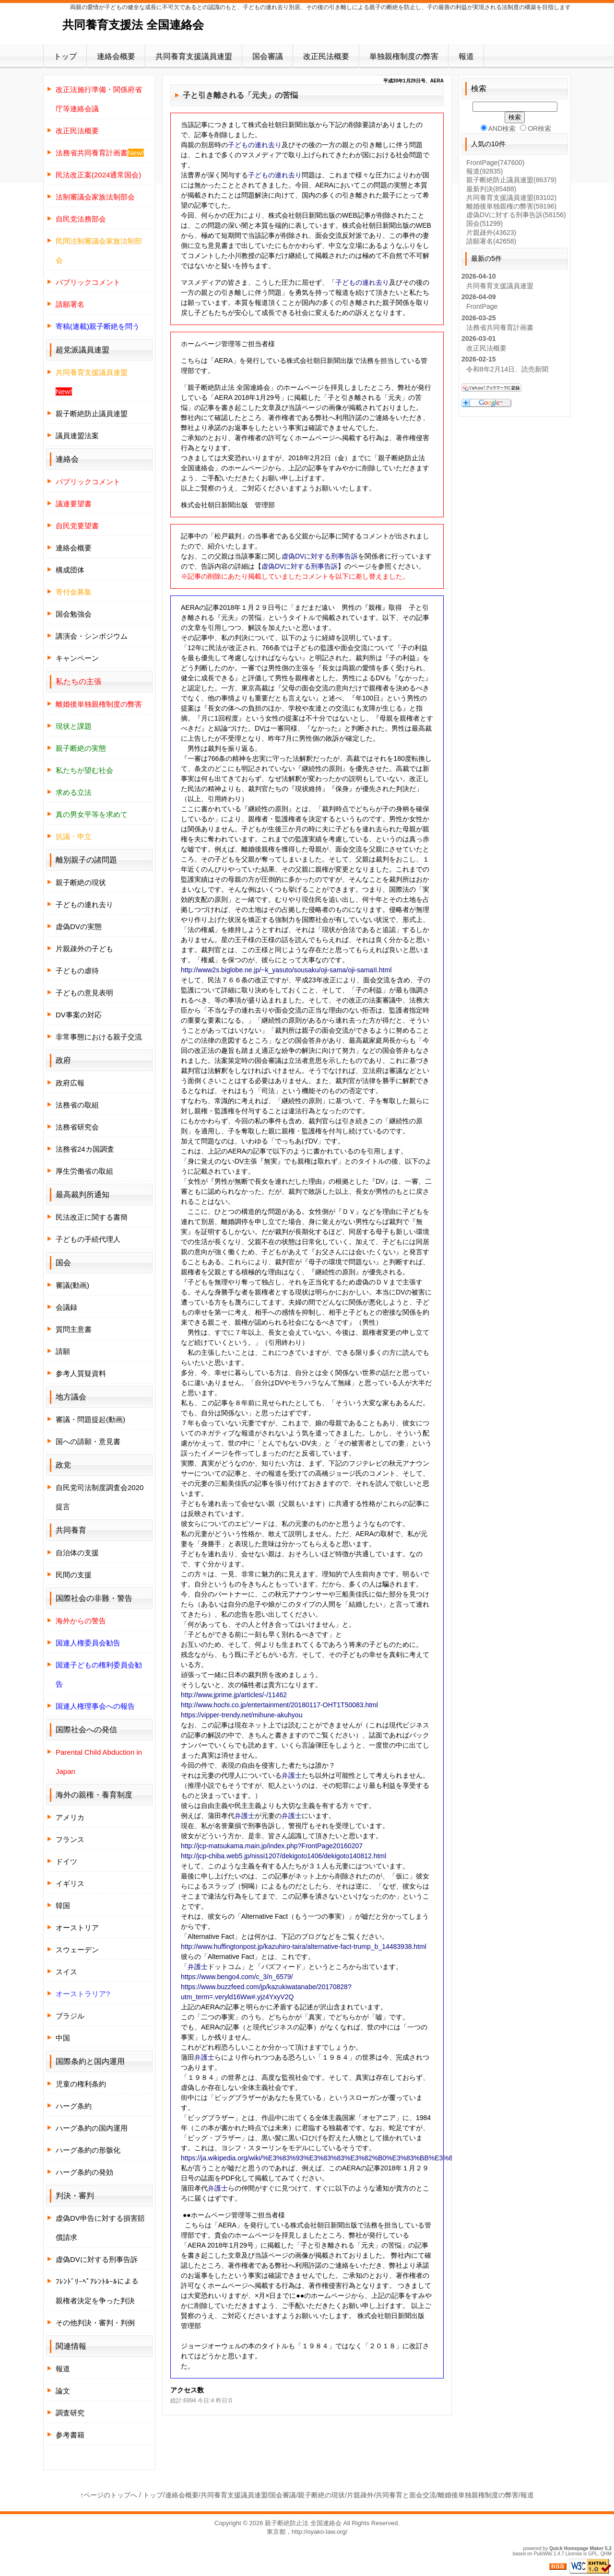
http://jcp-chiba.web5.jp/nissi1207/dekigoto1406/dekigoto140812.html (283, 1856)
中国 (63, 2038)
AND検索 (498, 128)
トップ (65, 56)
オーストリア (77, 1927)
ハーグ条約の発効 (84, 2172)
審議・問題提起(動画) (90, 1419)
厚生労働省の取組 (84, 1171)
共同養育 (71, 1530)
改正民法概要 (326, 56)
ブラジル (70, 2016)
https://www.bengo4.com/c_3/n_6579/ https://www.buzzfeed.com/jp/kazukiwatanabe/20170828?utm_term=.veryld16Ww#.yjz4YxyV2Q (266, 1987)
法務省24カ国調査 (85, 1149)
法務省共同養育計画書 (499, 327)
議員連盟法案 (77, 435)
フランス (70, 1839)
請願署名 (491, 241)
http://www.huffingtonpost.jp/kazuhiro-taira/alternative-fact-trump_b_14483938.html (303, 1946)
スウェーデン (77, 1950)
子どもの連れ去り (255, 145)
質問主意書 (74, 1329)
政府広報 (70, 1083)
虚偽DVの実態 (79, 926)
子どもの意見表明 (84, 993)
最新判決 (491, 189)
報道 (466, 56)
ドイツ (66, 1861)
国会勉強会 (74, 614)
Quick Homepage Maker (576, 2548)
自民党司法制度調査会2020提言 (99, 1497)
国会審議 (267, 56)
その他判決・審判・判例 (95, 2323)
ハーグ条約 (74, 2106)
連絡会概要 (116, 56)
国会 (484, 223)
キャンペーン (77, 658)
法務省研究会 (77, 1127)
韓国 (63, 1905)
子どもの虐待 (77, 971)
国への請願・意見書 (88, 1441)
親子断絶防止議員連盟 (92, 413)
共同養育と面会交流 (406, 2495)
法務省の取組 (77, 1105)
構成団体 (70, 570)
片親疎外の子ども (84, 948)
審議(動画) (72, 1285)
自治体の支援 (77, 1553)
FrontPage (495, 162)
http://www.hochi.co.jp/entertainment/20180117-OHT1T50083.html (279, 1705)
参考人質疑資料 (81, 1373)
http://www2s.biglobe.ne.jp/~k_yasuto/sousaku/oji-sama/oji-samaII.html (286, 970)
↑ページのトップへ (108, 2495)
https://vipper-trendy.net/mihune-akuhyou (241, 1715)
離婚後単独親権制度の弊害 (478, 2495)
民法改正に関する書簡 (92, 1217)
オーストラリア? (83, 1994)
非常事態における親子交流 (99, 1037)
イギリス (70, 1883)
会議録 (66, 1307)
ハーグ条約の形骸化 (88, 2150)
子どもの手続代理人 (88, 1239)
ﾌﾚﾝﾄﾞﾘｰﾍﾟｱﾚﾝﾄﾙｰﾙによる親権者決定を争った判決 (97, 2291)
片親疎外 (491, 232)
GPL (593, 2553)
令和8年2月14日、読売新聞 (507, 369)
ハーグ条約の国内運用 (92, 2128)
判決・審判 (75, 2195)
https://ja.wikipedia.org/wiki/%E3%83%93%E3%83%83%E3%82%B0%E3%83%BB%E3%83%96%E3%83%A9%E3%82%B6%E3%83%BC (388, 2158)
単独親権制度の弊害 (403, 56)
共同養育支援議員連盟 (193, 56)
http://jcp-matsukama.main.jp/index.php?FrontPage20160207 (272, 1846)
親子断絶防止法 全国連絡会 (303, 2523)
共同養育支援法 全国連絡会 (133, 24)
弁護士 (292, 1775)
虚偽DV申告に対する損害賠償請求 (100, 2227)
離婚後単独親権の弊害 (511, 206)
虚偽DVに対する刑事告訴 (320, 556)
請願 (63, 1351)
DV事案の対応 (79, 1015)
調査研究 (70, 2413)
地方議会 (71, 1397)
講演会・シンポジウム (92, 636)
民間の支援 (74, 1575)
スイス (66, 1972)
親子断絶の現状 (81, 882)
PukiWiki (543, 2553)
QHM (606, 2553)
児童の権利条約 (81, 2084)
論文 (63, 2391)
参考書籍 (70, 2435)
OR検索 (535, 128)
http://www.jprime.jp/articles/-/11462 (234, 1695)
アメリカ (70, 1817)
